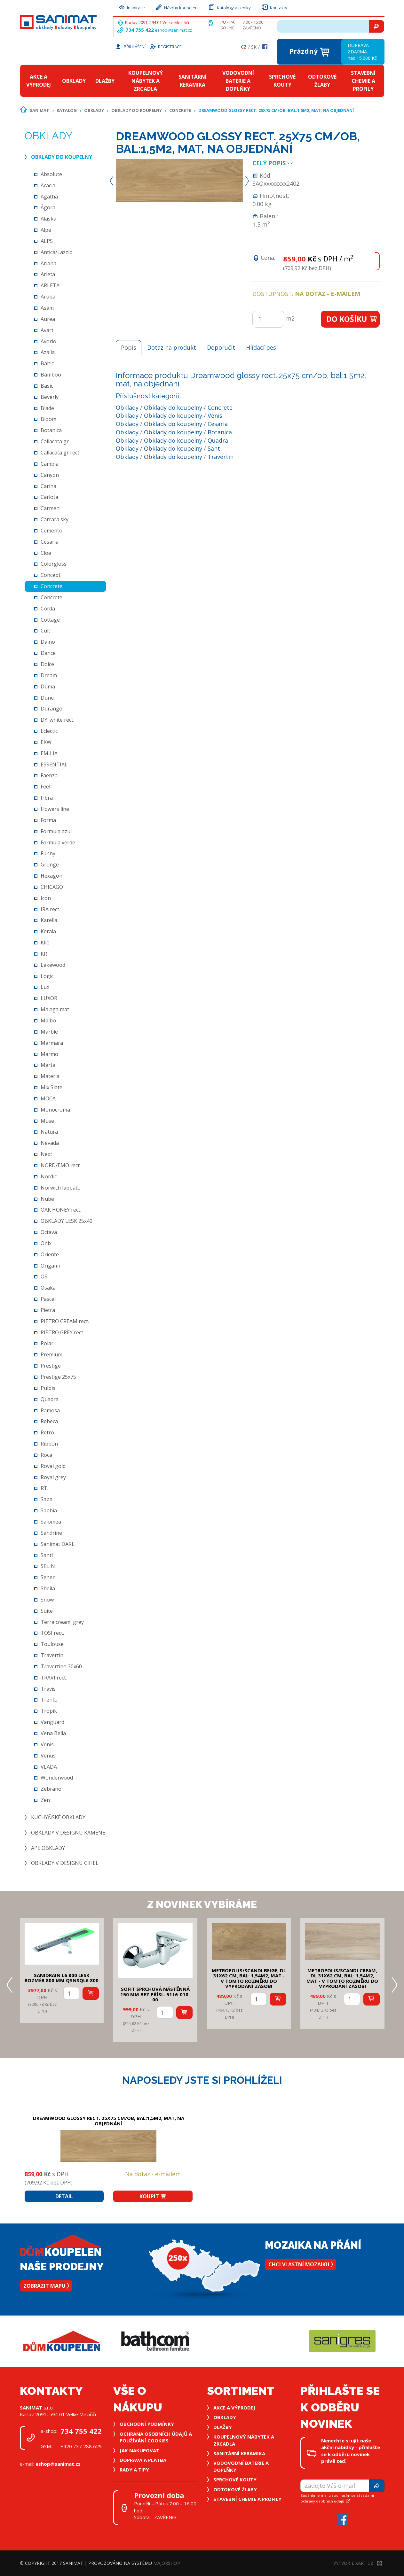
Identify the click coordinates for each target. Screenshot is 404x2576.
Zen (45, 1800)
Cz (244, 47)
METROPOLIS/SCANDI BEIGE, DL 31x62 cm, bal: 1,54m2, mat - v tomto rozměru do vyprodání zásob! (249, 1978)
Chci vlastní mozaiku (300, 2264)
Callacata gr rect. (60, 452)
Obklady (74, 80)
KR (44, 953)
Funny (48, 853)
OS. (44, 1276)
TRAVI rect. (54, 1677)
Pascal (48, 1298)
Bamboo (51, 374)
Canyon (50, 474)
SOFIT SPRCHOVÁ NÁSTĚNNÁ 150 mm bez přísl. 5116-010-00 (155, 1994)
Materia (50, 1076)
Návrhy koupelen (176, 7)
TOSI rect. (52, 1632)
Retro (47, 1432)
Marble (49, 1031)
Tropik (49, 1710)
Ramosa (50, 1410)
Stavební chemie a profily (363, 80)
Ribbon (49, 1443)
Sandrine (51, 1532)
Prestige (51, 1365)
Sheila (48, 1588)
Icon (46, 898)
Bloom (48, 419)
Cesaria (50, 541)
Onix (46, 1243)
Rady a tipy (134, 2469)
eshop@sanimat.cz (173, 30)
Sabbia (49, 1510)
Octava (49, 1232)
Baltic (47, 363)
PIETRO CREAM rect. (65, 1321)
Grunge (50, 864)
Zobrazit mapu (46, 2285)
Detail (64, 2196)
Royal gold (53, 1466)
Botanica (51, 430)
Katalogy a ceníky (229, 7)
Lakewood (53, 964)
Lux (45, 986)
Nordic (49, 1176)
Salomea (51, 1521)
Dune (47, 697)
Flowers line (55, 808)
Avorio (48, 341)
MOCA (48, 1098)
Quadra (50, 1399)
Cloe (46, 552)
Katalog (67, 110)
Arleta (48, 274)
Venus (48, 1755)
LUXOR (49, 998)
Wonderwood (57, 1777)
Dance (48, 652)
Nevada (50, 1142)
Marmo (49, 1054)
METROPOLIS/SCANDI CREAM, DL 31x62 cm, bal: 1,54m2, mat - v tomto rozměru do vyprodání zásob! (342, 1978)
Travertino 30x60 (61, 1666)
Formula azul (56, 831)
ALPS (47, 240)
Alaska (48, 218)
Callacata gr (55, 441)
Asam (47, 307)
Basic (47, 385)
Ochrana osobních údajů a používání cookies (156, 2437)
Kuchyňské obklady (58, 1817)
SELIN (48, 1566)
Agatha (49, 196)
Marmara (52, 1042)
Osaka (48, 1287)
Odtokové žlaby (322, 80)
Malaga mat (55, 1009)
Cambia (50, 463)
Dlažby (105, 80)
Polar (47, 1343)
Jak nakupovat (139, 2450)
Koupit (152, 2196)
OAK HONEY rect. (61, 1209)
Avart (47, 330)
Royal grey (53, 1477)
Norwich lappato (61, 1187)
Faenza (49, 775)
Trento (49, 1699)
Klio (45, 942)
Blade (47, 408)
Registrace (165, 46)
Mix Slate (51, 1087)
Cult (45, 630)
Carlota (49, 496)
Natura (49, 1131)
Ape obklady (48, 1847)
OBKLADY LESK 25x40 (66, 1220)
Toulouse (52, 1644)
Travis (48, 1688)
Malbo (48, 1020)
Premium (51, 1354)
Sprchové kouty (282, 80)
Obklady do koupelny (136, 110)
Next (46, 1154)
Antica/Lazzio (57, 252)
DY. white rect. (57, 719)
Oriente (50, 1254)
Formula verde (58, 842)
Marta (48, 1064)
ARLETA (50, 285)
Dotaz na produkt (171, 347)
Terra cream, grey (62, 1622)
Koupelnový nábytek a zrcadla (145, 80)
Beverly (50, 396)
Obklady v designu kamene (68, 1832)
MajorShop (166, 2563)
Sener (48, 1577)
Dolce (47, 664)
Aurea (48, 318)
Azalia (48, 352)
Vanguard (52, 1722)
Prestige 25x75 (58, 1376)
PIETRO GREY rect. (62, 1332)
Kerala (48, 931)
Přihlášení (130, 46)
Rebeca (49, 1421)
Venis (47, 1744)
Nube (47, 1198)
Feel (45, 786)
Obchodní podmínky (147, 2424)
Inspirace (131, 7)
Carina (48, 486)
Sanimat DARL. (58, 1544)
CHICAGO (52, 886)
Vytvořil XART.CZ (357, 2563)
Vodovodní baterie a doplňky (238, 80)
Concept (50, 574)
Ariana (48, 263)
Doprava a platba (143, 2460)
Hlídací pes (261, 347)
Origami (50, 1265)
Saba (46, 1499)
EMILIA (49, 753)
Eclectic (49, 730)
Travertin (52, 1655)
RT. (44, 1488)
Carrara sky (54, 519)
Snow (47, 1599)
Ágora (48, 207)
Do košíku (352, 319)
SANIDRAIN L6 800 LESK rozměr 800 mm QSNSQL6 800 (62, 1978)
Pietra (48, 1310)
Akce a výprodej (38, 80)
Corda (48, 608)
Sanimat (39, 110)
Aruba (48, 296)
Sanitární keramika (192, 80)
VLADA (49, 1766)
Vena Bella (53, 1733)
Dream (49, 675)
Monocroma (55, 1109)
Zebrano (51, 1788)
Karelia (49, 920)
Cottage (50, 619)
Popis (128, 347)
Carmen (50, 508)
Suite (47, 1610)
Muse (47, 1120)
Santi (47, 1555)
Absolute (51, 174)
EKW (46, 742)
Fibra (47, 797)
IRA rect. (50, 909)
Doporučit (221, 347)
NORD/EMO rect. (61, 1165)
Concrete (180, 110)
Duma (48, 686)
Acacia (48, 185)
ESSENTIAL (54, 764)
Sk (254, 47)
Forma (48, 820)
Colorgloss (54, 563)
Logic (47, 976)
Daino (48, 641)
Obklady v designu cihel (65, 1862)
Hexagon (51, 875)
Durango (51, 708)
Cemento (51, 530)
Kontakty (274, 7)
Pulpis (48, 1388)
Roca (46, 1454)
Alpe (46, 229)
